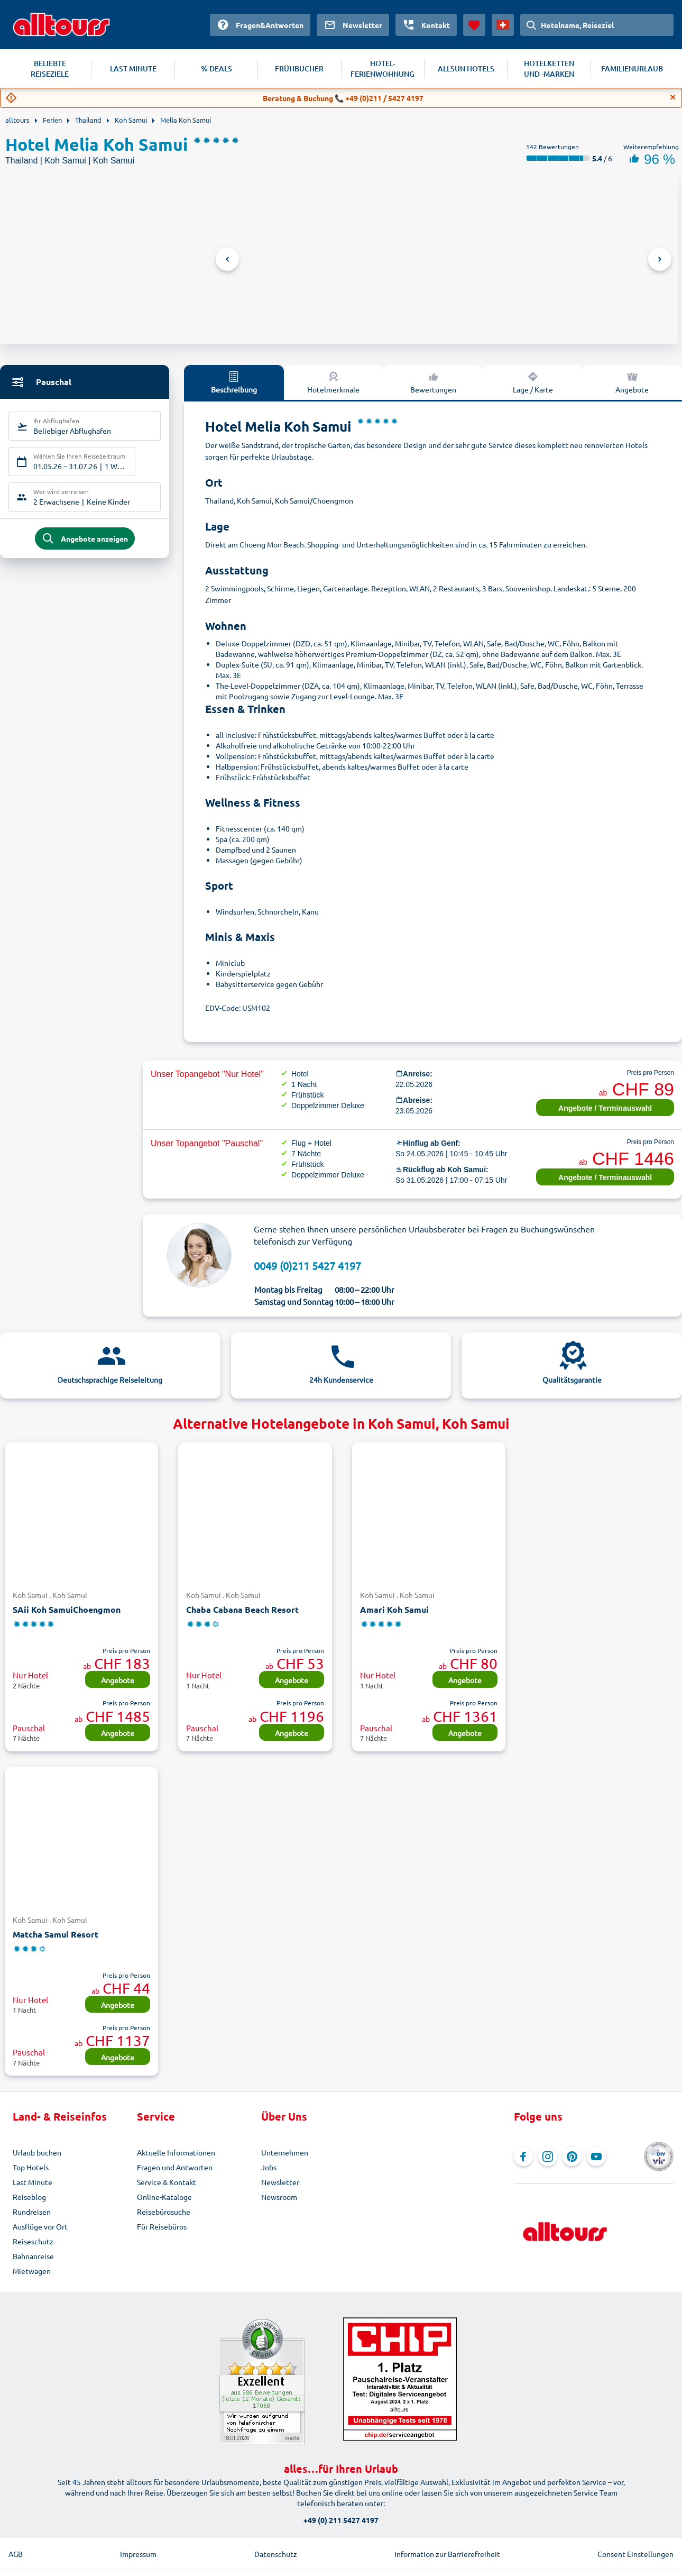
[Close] (673, 97)
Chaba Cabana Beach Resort (242, 1609)
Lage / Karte (533, 382)
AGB (15, 2554)
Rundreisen (32, 2211)
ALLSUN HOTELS (466, 68)
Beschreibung (234, 382)
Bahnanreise (33, 2256)
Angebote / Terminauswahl (605, 1108)
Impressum (138, 2554)
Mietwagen (32, 2271)
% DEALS (216, 68)
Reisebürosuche (163, 2211)
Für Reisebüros (162, 2226)
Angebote (117, 1680)
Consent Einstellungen (635, 2554)
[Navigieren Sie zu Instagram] (547, 2156)
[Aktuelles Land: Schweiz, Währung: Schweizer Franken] (503, 25)
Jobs (269, 2167)
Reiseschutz (33, 2241)
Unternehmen (284, 2152)
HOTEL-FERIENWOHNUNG (382, 68)
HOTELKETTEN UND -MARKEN (549, 68)
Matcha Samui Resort (55, 1934)
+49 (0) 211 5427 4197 (341, 2520)
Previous (227, 259)
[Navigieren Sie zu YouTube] (596, 2156)
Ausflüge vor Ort (40, 2226)
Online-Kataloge (164, 2197)
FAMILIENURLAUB (632, 68)
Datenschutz (275, 2554)
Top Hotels (31, 2167)
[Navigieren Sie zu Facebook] (523, 2156)
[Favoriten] (474, 25)
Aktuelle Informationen (176, 2152)
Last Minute (32, 2182)
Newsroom (279, 2197)
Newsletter (280, 2182)
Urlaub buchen (37, 2152)
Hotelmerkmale (333, 382)
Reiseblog (29, 2197)
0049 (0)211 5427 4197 (307, 1265)
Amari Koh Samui (394, 1609)
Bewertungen (433, 382)
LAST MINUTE (133, 68)
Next (659, 259)
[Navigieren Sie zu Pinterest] (572, 2156)
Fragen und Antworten (175, 2167)
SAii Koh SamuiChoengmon (67, 1609)
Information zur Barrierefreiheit (447, 2554)
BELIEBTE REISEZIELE (50, 68)
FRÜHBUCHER (299, 68)
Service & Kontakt (166, 2182)
